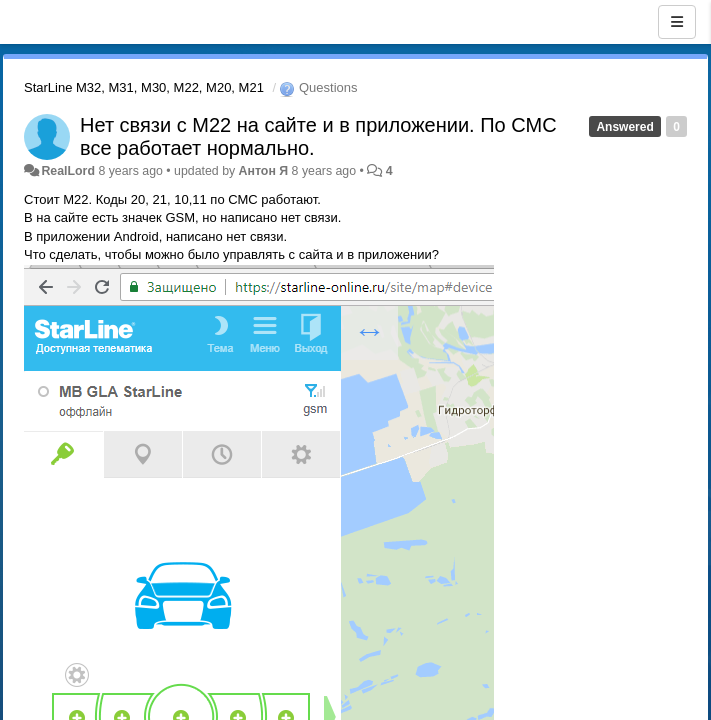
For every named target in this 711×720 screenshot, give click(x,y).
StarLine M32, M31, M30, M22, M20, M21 (144, 87)
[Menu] (677, 22)
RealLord (68, 171)
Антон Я (264, 171)
